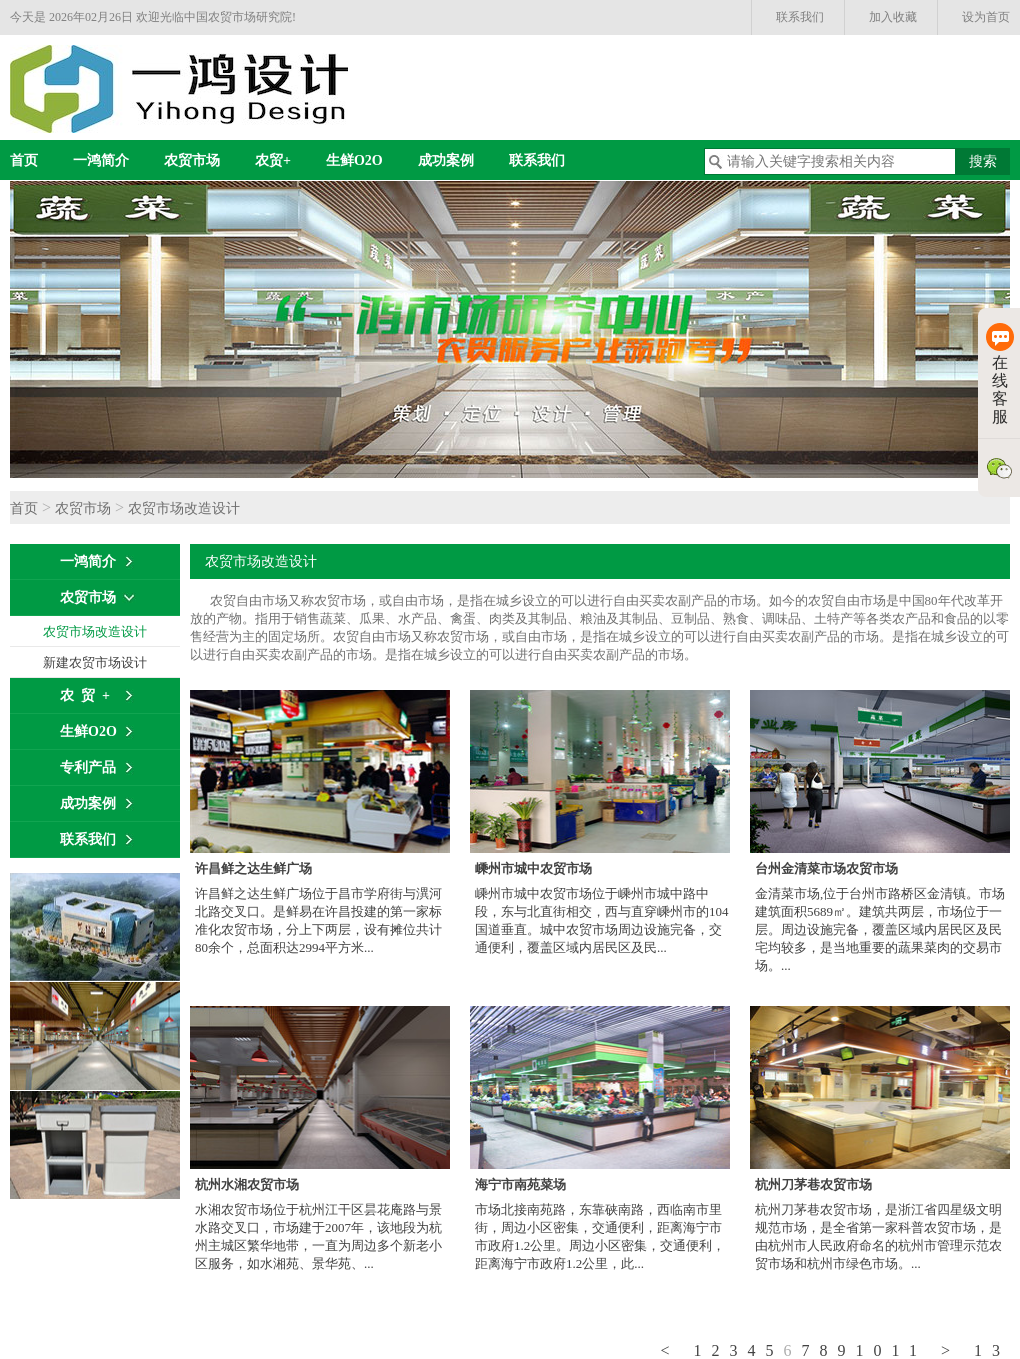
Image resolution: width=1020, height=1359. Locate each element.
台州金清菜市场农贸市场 (826, 868)
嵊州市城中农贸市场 (533, 868)
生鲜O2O (354, 160)
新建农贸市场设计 (95, 662)
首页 (24, 160)
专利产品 (88, 767)
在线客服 (1000, 374)
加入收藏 (893, 17)
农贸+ (273, 160)
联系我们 (800, 17)
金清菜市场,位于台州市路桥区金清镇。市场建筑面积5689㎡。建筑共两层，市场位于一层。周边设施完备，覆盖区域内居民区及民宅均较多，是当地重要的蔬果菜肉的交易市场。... (880, 929)
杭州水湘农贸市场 (247, 1184)
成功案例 (446, 160)
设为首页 (986, 17)
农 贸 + (85, 695)
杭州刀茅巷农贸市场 (813, 1184)
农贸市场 (192, 160)
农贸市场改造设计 (184, 508)
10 (874, 1350)
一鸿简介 (101, 160)
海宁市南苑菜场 (520, 1184)
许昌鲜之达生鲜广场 (253, 868)
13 (992, 1350)
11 (909, 1350)
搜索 (983, 161)
